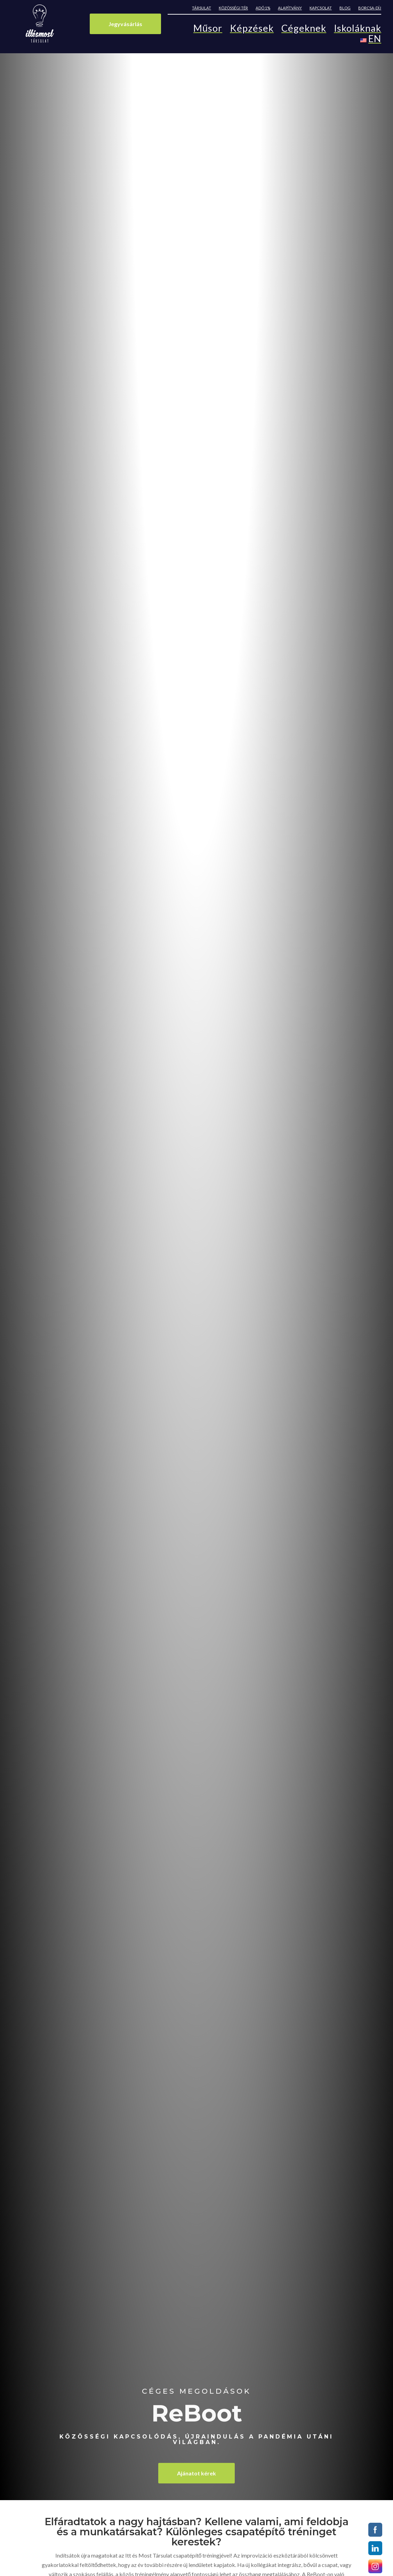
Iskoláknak (357, 29)
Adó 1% (263, 8)
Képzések (252, 29)
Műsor (207, 29)
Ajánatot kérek (196, 2473)
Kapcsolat (321, 8)
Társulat (201, 8)
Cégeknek (303, 29)
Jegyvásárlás (125, 24)
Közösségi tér (233, 8)
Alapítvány (290, 8)
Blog (345, 8)
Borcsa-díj (369, 8)
